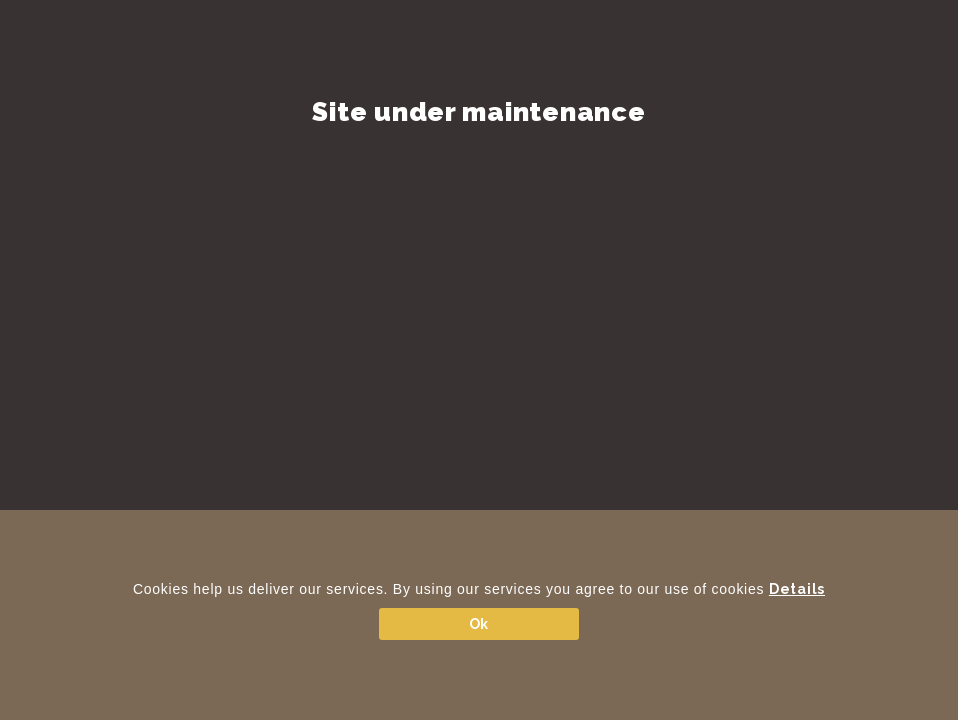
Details (797, 589)
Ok (479, 624)
